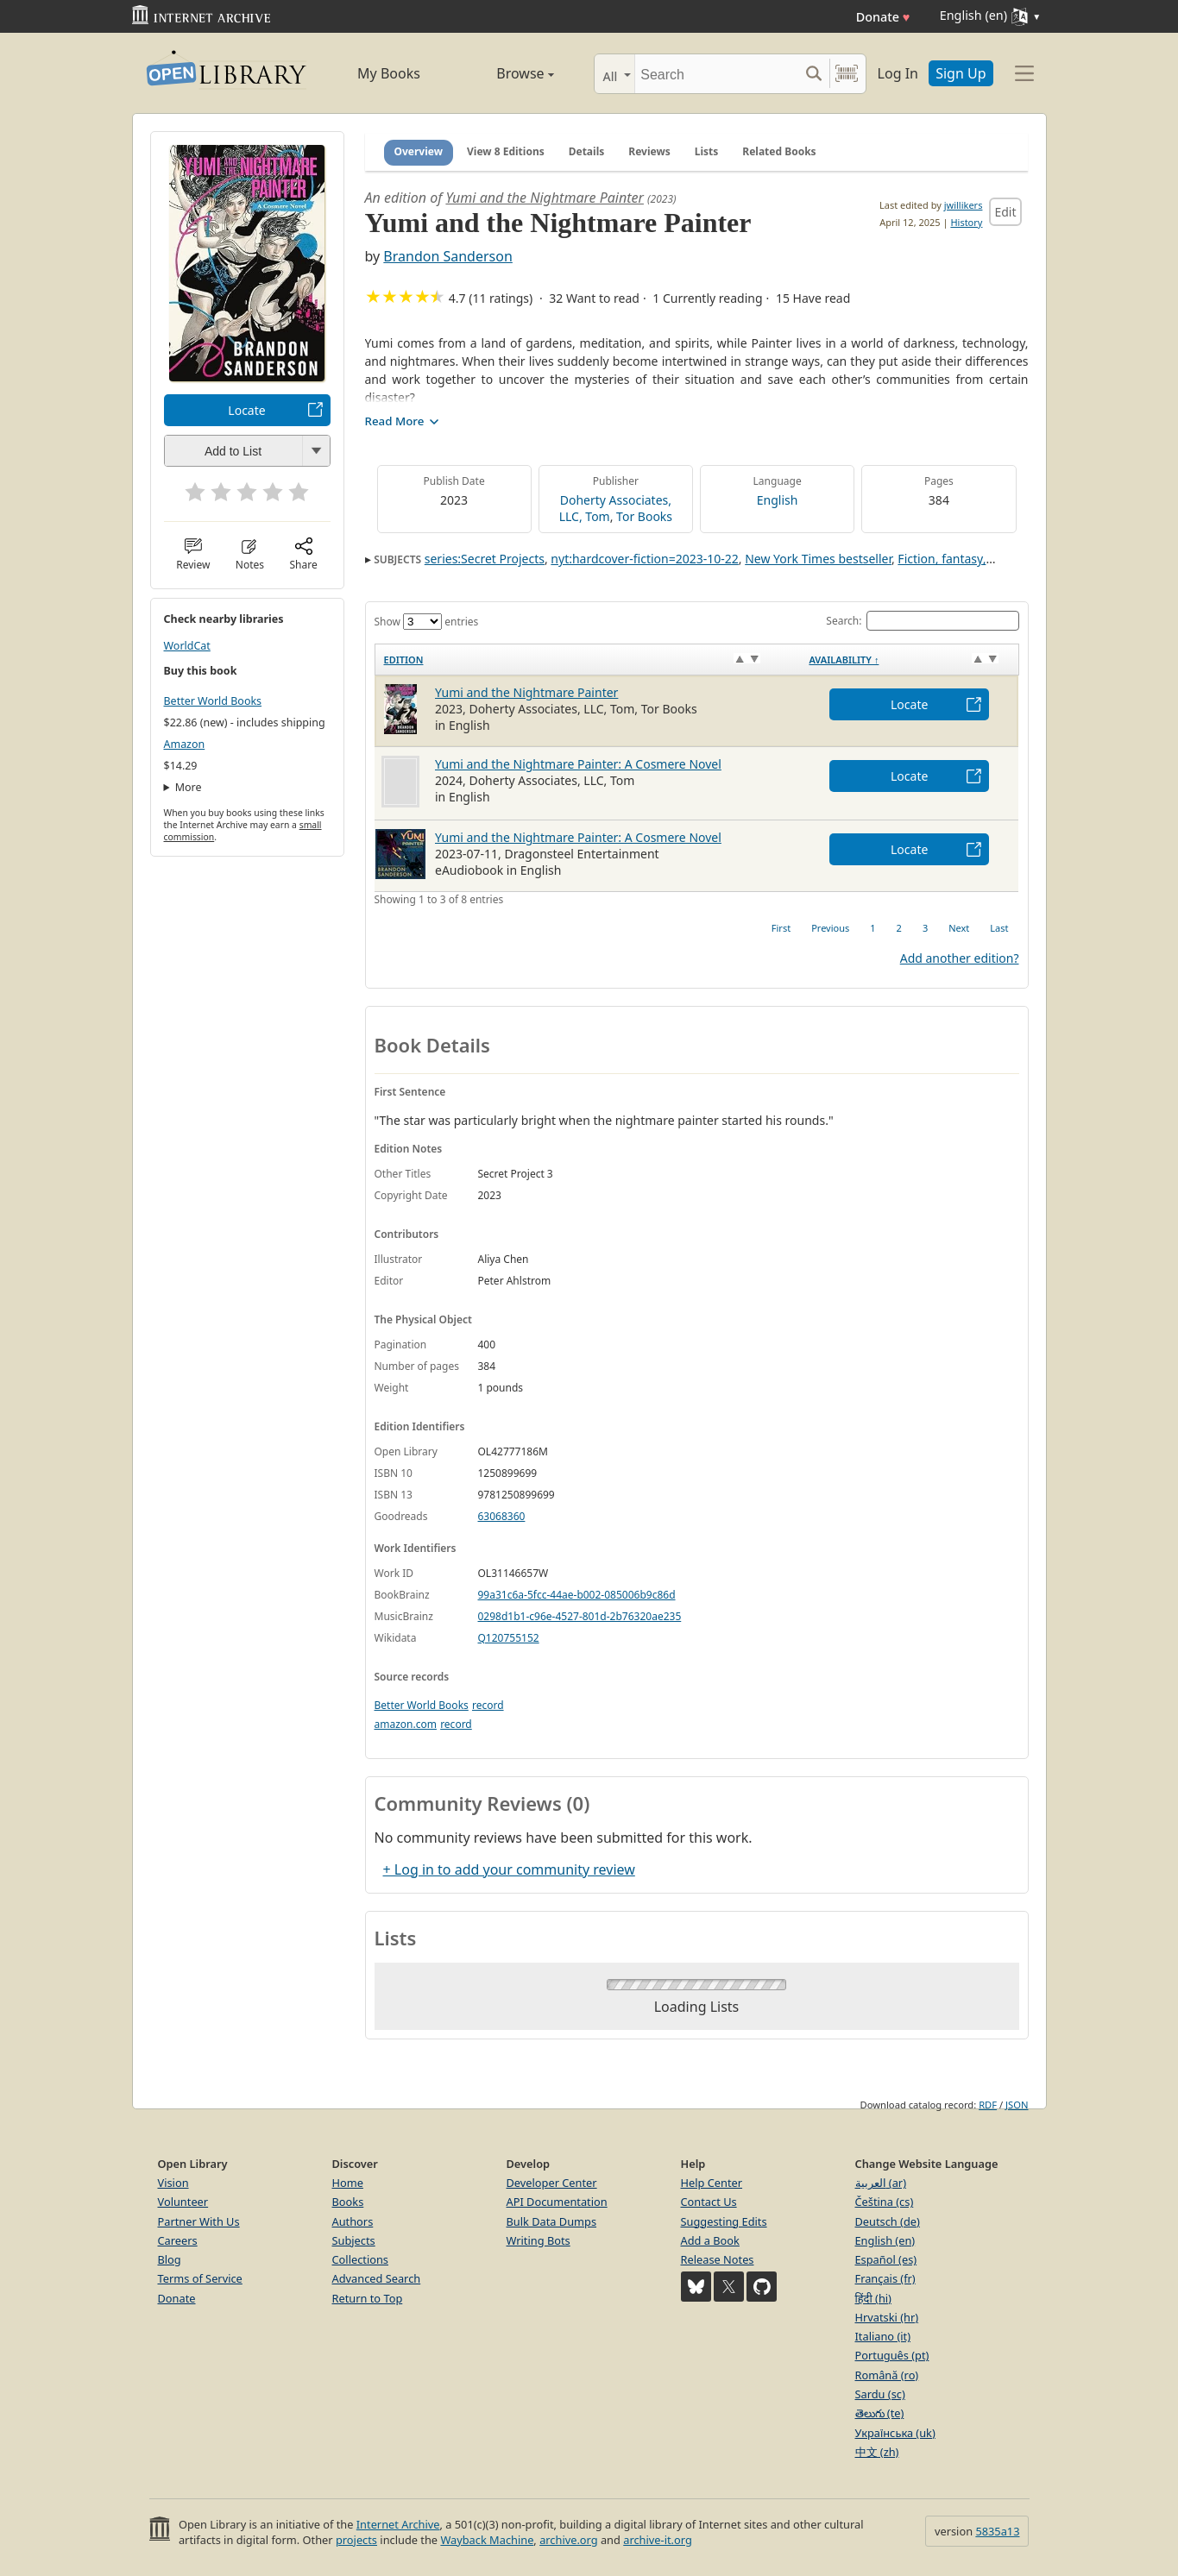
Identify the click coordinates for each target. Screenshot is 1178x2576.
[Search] (717, 74)
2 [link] (899, 927)
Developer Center (552, 2182)
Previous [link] (830, 927)
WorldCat (187, 645)
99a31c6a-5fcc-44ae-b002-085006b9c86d (577, 1594)
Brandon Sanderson (447, 256)
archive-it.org (657, 2540)
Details (587, 151)
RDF (988, 2104)
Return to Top (367, 2298)
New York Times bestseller (818, 558)
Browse (505, 73)
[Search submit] (814, 73)
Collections (360, 2259)
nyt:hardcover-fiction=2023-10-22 (644, 558)
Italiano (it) (883, 2336)
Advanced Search (376, 2278)
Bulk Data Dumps (552, 2221)
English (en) (885, 2240)
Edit (1005, 212)
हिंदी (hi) (873, 2298)
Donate (883, 17)
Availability (844, 659)
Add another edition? (959, 958)
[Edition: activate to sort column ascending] (587, 659)
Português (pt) (892, 2355)
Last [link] (999, 927)
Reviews (649, 151)
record (488, 1705)
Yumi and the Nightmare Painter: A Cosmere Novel (578, 764)
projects (356, 2540)
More (188, 787)
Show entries (427, 621)
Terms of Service (200, 2278)
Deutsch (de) (887, 2221)
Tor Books (644, 516)
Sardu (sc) (880, 2394)
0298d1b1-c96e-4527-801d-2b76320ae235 (580, 1616)
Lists (707, 151)
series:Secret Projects (485, 558)
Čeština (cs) (884, 2201)
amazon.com (406, 1724)
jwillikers (963, 204)
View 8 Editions (506, 151)
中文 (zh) (877, 2452)
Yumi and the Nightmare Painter (544, 197)
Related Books (779, 151)
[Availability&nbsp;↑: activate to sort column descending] (909, 659)
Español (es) (886, 2259)
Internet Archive (398, 2524)
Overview (419, 151)
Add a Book (710, 2240)
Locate (246, 410)
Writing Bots (538, 2240)
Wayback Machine (486, 2540)
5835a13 (997, 2531)
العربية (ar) (880, 2182)
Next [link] (958, 927)
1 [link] (872, 927)
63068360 (502, 1516)
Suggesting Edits (724, 2221)
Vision (173, 2182)
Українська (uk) (895, 2433)
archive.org (568, 2540)
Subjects (353, 2240)
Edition (404, 659)
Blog (169, 2259)
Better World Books (213, 701)
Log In (898, 73)
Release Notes (717, 2259)
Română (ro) (887, 2375)
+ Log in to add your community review (509, 1869)
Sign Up (960, 73)
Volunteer (183, 2201)
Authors (353, 2221)
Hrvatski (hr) (887, 2317)
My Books (388, 73)
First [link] (781, 927)
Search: (922, 620)
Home (347, 2182)
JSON (1016, 2104)
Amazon (184, 744)
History (966, 222)
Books (348, 2201)
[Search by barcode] (847, 73)
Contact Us (709, 2201)
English (777, 500)
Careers (178, 2240)
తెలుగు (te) (879, 2413)
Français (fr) (885, 2278)
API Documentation (557, 2201)
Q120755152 (508, 1637)
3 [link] (925, 927)
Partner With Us (199, 2221)
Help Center (712, 2182)
